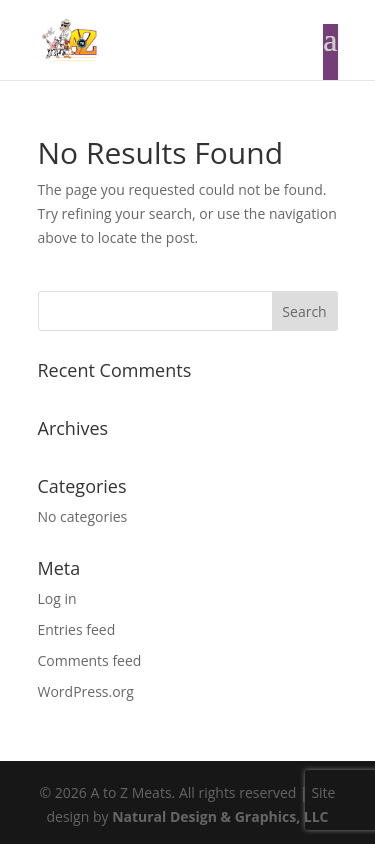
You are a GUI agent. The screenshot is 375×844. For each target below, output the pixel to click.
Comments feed (90, 660)
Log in (57, 598)
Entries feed (77, 629)
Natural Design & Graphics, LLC (220, 816)
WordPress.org (86, 691)
